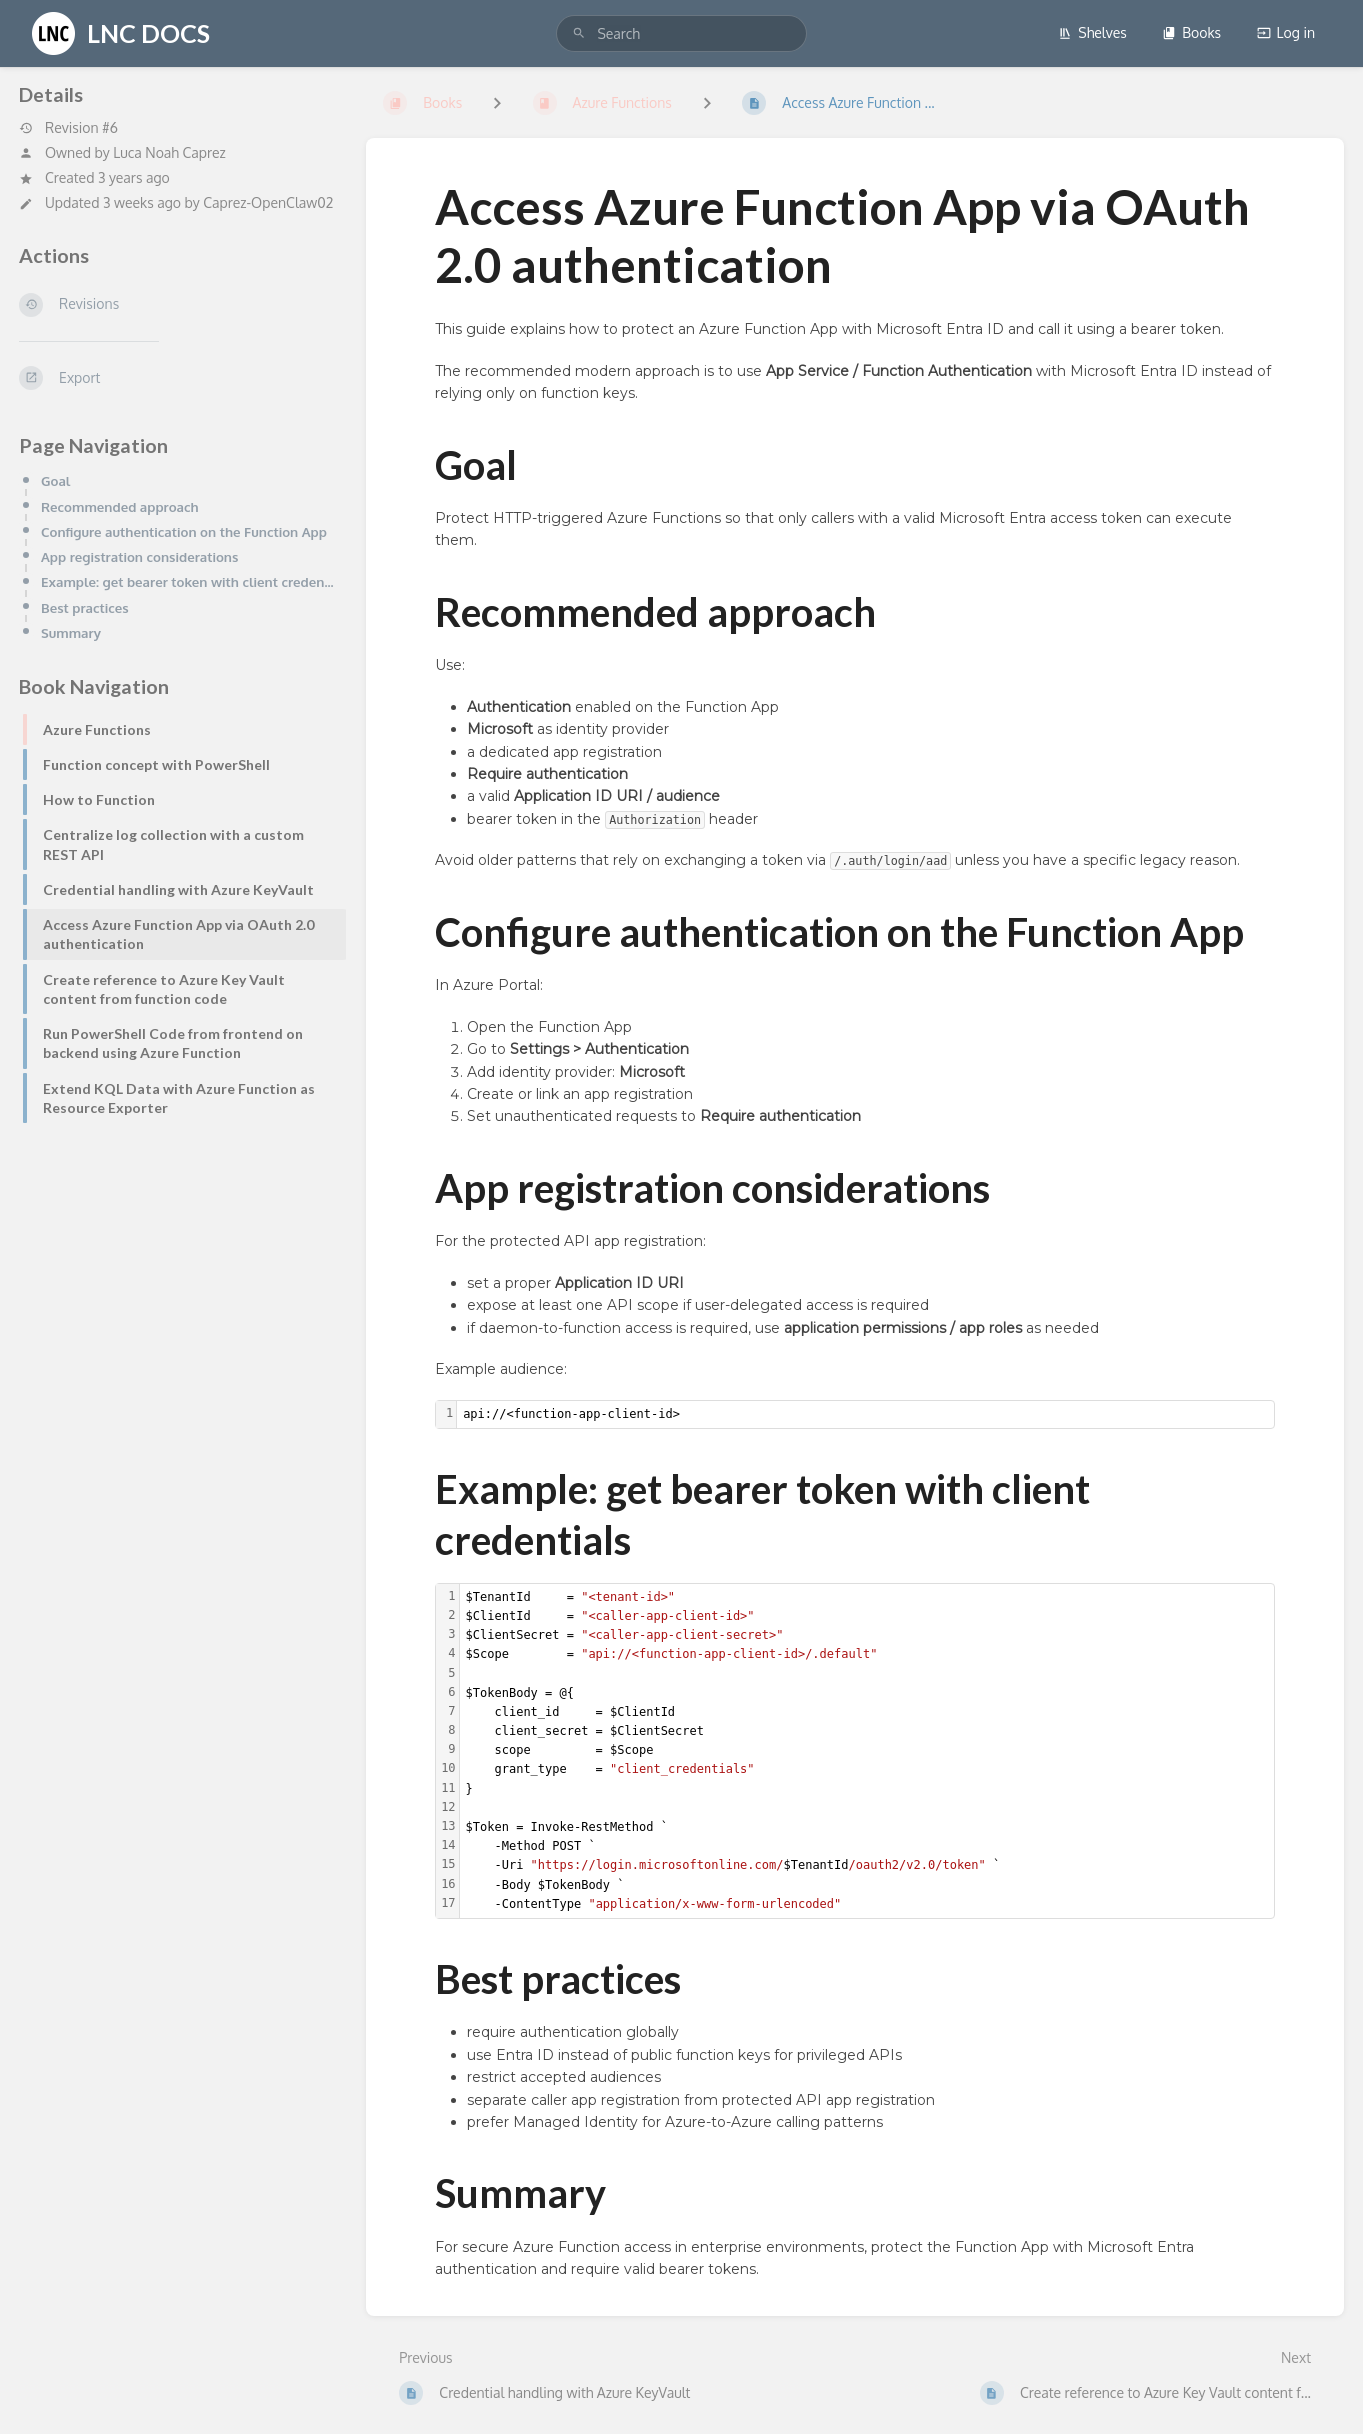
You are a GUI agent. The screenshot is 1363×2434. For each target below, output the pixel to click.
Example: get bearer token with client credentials (187, 581)
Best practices (85, 607)
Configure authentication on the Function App (184, 531)
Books (1191, 32)
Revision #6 (68, 128)
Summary (71, 632)
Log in (1286, 32)
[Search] (579, 33)
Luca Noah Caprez (169, 152)
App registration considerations (139, 556)
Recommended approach (120, 506)
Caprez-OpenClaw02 (268, 202)
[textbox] (865, 1414)
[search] (681, 33)
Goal (55, 480)
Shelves (1092, 32)
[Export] (176, 378)
